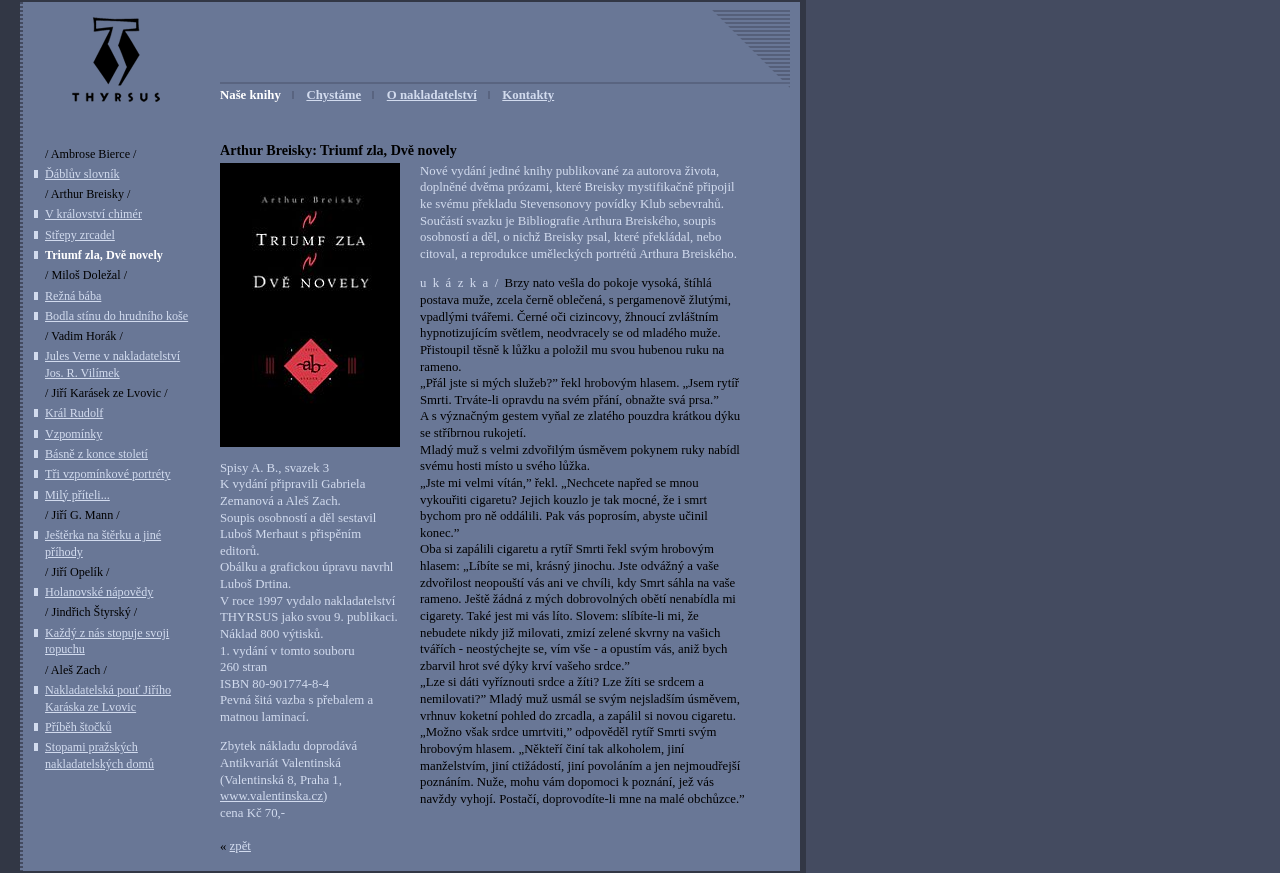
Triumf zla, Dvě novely (104, 255)
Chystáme (333, 95)
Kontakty (528, 95)
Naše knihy (250, 95)
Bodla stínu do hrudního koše (116, 316)
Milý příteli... (77, 495)
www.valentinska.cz (271, 796)
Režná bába (73, 296)
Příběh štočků (78, 727)
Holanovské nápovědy (99, 592)
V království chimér (93, 214)
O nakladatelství (432, 95)
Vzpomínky (73, 434)
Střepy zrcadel (80, 235)
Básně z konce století (96, 454)
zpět (240, 846)
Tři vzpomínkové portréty (108, 474)
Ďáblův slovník (82, 174)
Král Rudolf (74, 413)
